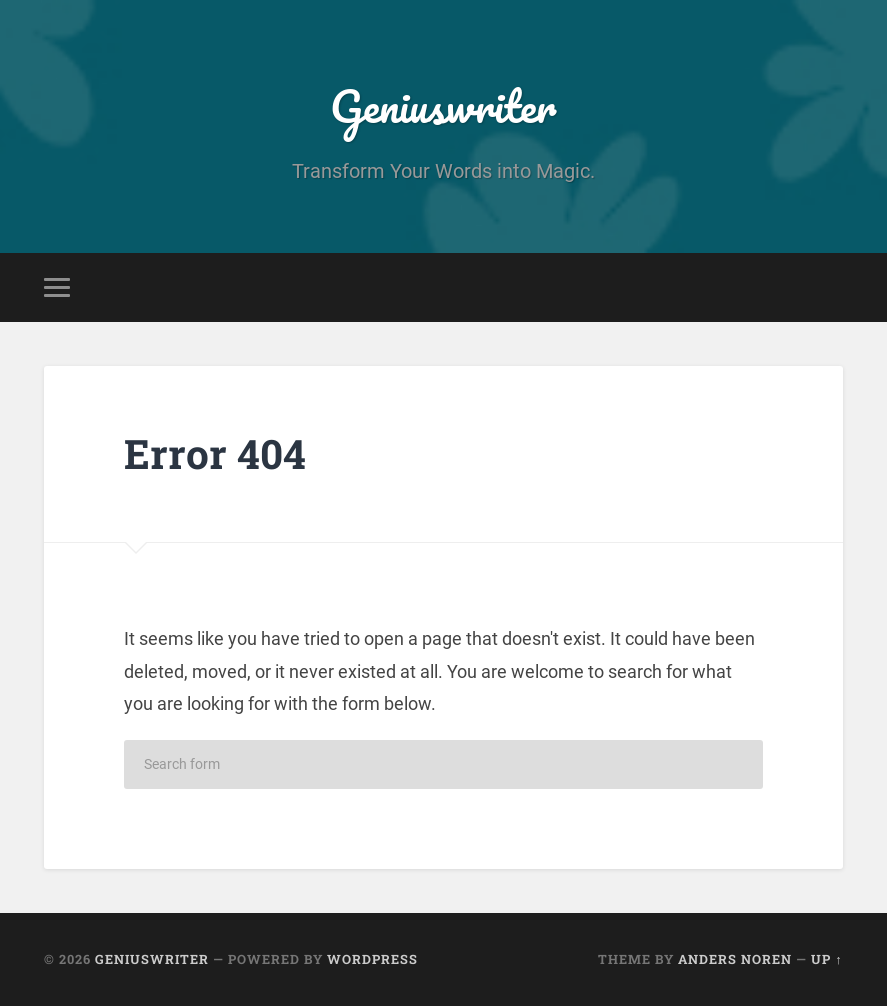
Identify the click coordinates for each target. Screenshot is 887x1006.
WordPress (372, 959)
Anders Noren (735, 959)
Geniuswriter (443, 105)
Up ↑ (826, 959)
